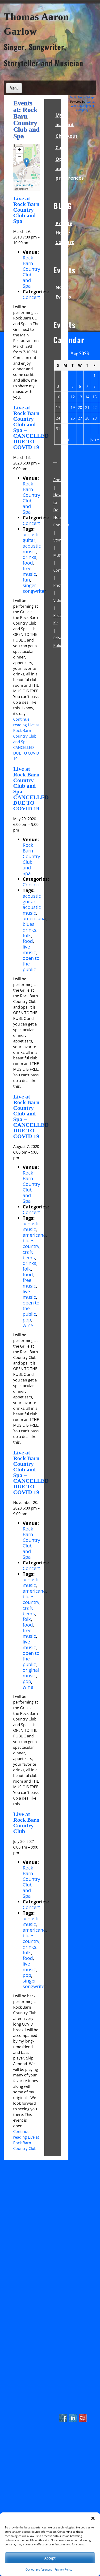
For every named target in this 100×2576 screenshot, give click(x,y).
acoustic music (32, 549)
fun (26, 580)
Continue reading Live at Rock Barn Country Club (26, 2140)
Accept (50, 2558)
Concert (31, 297)
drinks (29, 557)
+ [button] (19, 150)
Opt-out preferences (38, 2570)
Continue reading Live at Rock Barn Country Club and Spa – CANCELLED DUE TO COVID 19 (26, 739)
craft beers (29, 1255)
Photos (59, 585)
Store (58, 540)
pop (27, 1319)
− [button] (19, 157)
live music (29, 950)
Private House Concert (64, 232)
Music (58, 555)
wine (28, 1325)
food (28, 563)
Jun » (94, 439)
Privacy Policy (63, 2570)
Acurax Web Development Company (83, 106)
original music (31, 1673)
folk (27, 935)
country (31, 1246)
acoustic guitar (32, 537)
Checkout (66, 136)
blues (28, 924)
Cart (60, 147)
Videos (59, 600)
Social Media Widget (82, 97)
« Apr (65, 439)
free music (29, 571)
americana (34, 918)
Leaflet (18, 181)
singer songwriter (34, 588)
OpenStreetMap (23, 185)
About (58, 479)
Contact (60, 570)
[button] (93, 2518)
